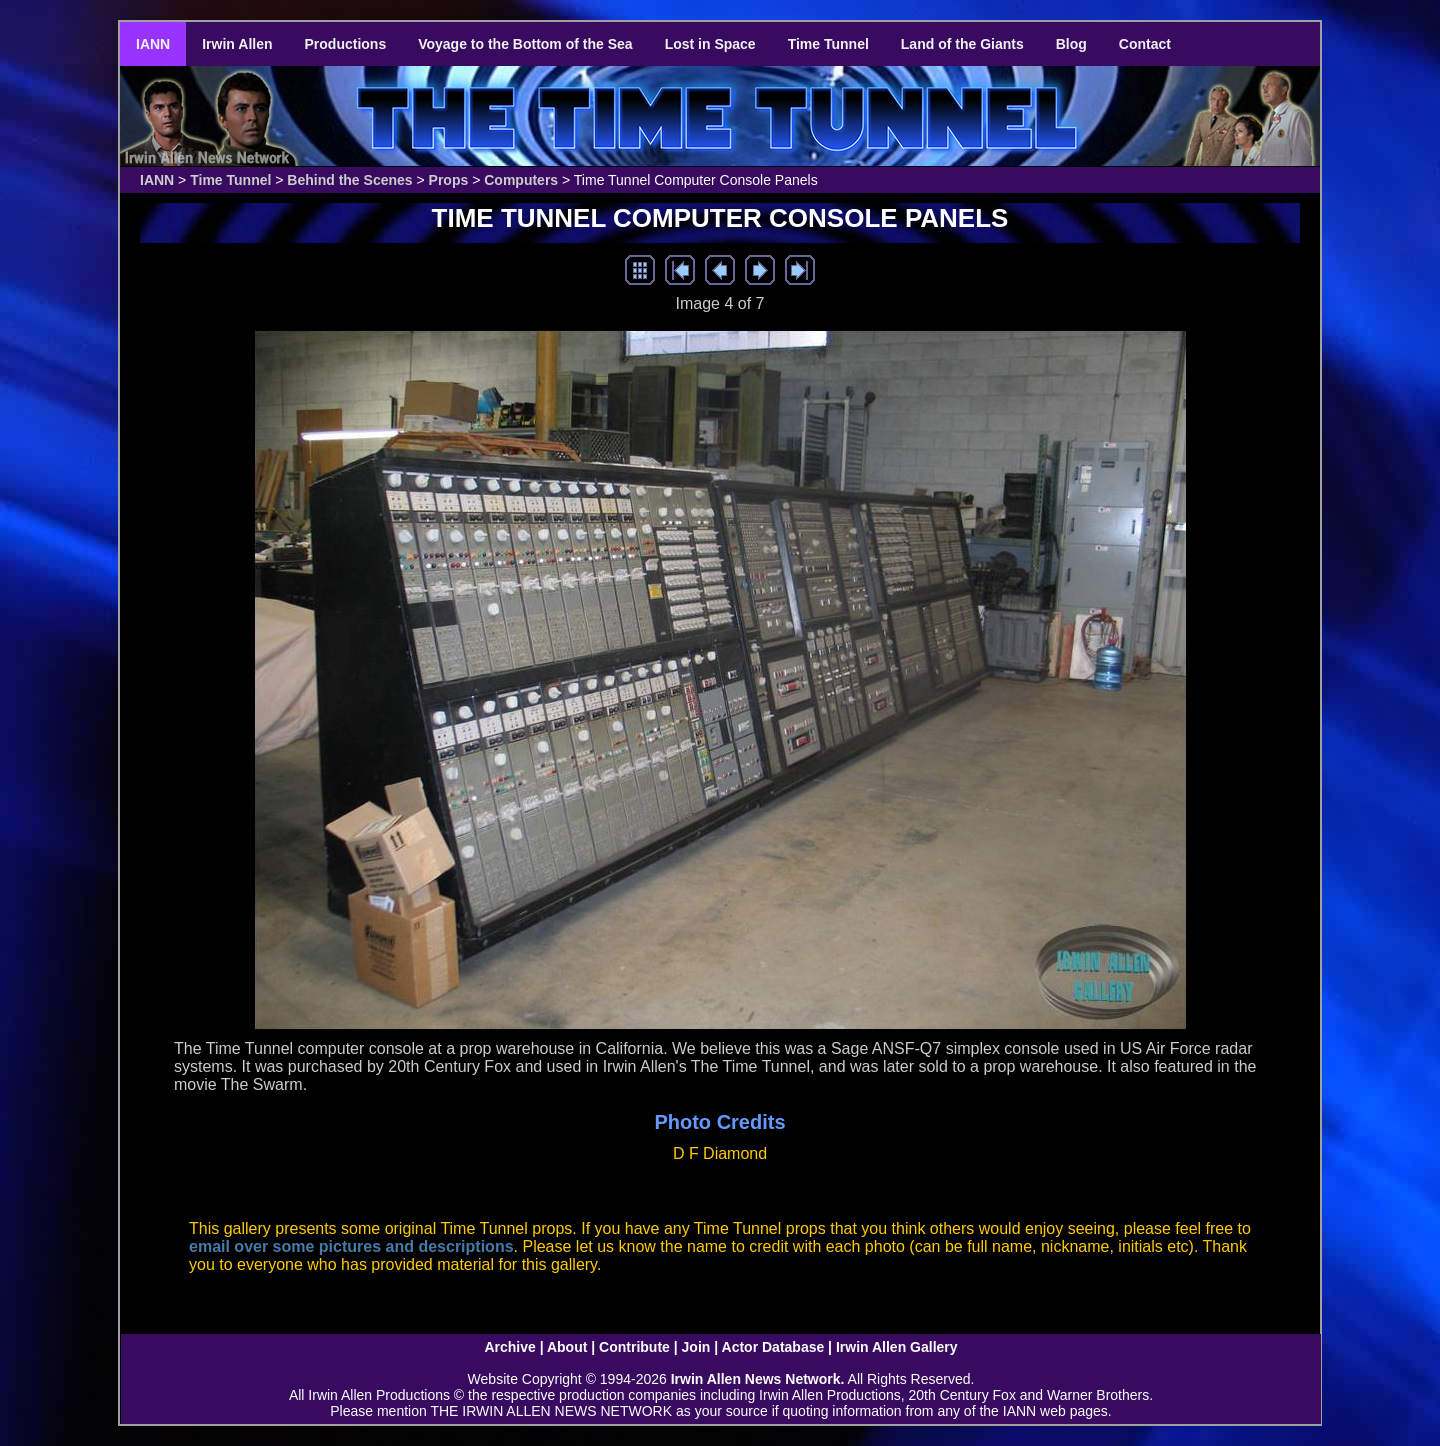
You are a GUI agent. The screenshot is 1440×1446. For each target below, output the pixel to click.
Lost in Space (710, 44)
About (567, 1347)
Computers (521, 180)
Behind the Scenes (349, 180)
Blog (1071, 44)
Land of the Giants (962, 44)
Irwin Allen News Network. (758, 1379)
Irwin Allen (237, 44)
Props (449, 180)
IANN (153, 44)
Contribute (634, 1347)
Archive (509, 1347)
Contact (1145, 44)
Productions (346, 44)
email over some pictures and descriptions (351, 1246)
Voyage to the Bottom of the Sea (525, 44)
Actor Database (773, 1347)
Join (696, 1347)
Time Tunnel (828, 44)
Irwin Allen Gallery (897, 1347)
